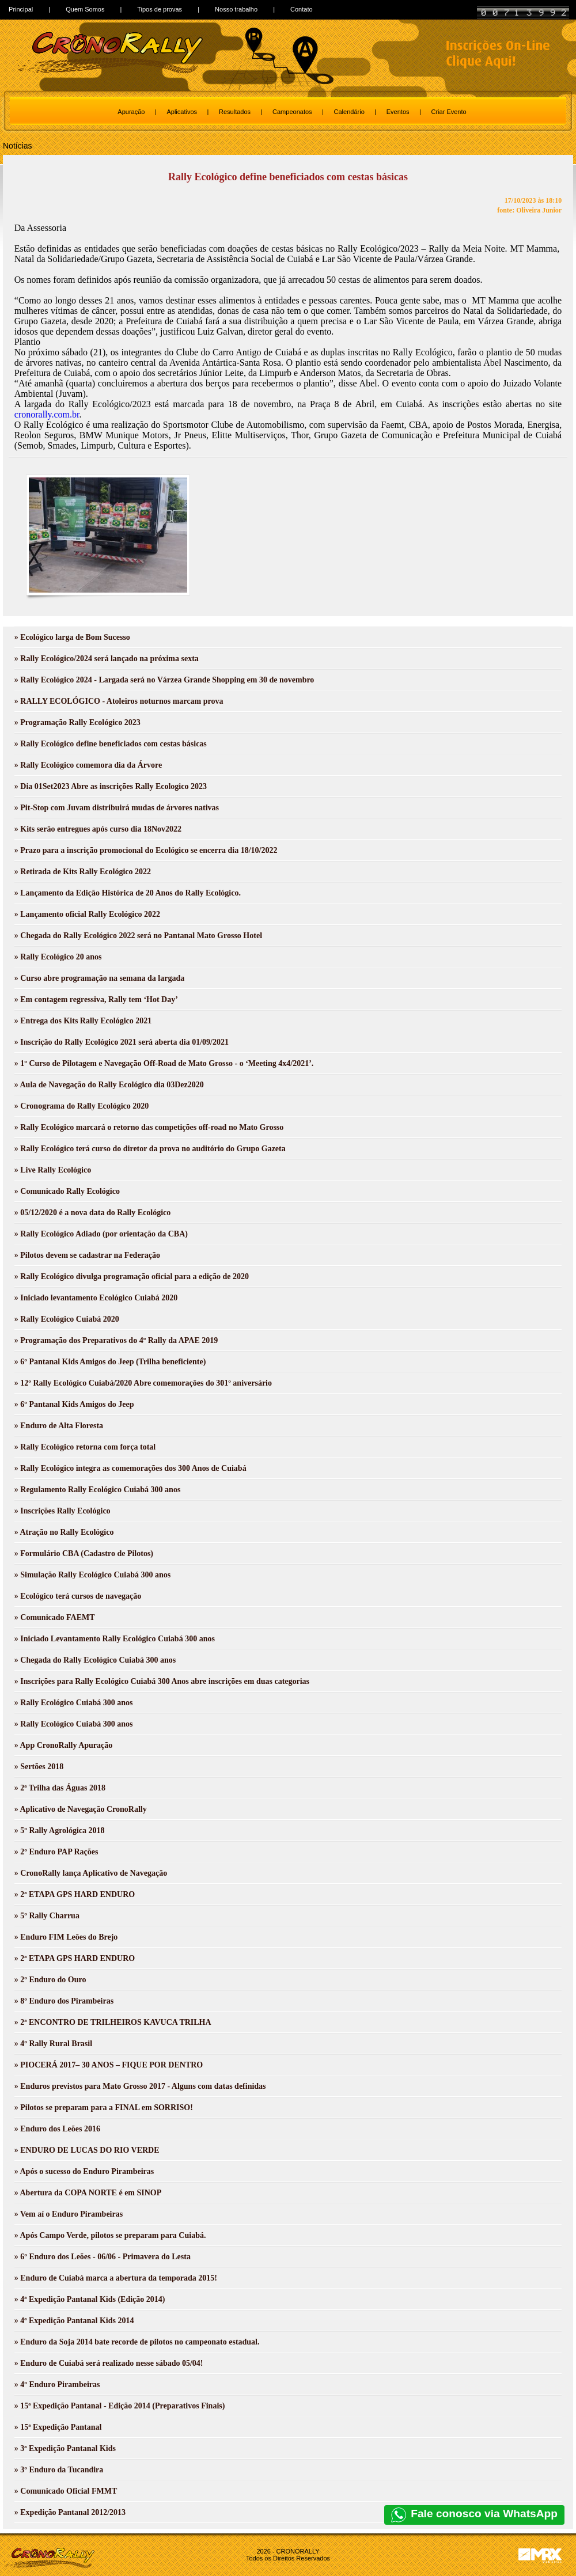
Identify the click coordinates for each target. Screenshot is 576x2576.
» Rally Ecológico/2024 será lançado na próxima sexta (106, 658)
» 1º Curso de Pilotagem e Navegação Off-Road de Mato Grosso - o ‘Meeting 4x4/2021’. (164, 1063)
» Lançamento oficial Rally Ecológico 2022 (87, 914)
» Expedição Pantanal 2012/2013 (70, 2512)
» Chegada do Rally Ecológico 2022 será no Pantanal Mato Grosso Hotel (138, 935)
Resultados (235, 111)
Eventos (398, 111)
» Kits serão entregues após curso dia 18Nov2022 (97, 829)
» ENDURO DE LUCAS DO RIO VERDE (87, 2150)
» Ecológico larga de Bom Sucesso (72, 637)
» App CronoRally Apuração (63, 1745)
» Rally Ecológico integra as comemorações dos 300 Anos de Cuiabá (130, 1468)
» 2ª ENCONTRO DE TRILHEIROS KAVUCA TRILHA (112, 2022)
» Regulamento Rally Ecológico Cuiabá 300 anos (97, 1489)
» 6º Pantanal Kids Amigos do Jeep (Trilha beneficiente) (110, 1361)
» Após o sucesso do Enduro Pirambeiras (84, 2171)
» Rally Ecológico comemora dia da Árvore (88, 765)
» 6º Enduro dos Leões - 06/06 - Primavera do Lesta (102, 2256)
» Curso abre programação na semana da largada (99, 978)
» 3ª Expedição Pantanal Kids (65, 2448)
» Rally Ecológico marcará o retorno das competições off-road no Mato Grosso (149, 1127)
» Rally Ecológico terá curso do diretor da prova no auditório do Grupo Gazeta (150, 1148)
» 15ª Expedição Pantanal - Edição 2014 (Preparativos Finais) (119, 2406)
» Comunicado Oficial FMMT (66, 2491)
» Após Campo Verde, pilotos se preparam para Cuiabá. (110, 2235)
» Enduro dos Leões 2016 (57, 2128)
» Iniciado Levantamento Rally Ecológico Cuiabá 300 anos (114, 1638)
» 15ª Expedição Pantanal (58, 2427)
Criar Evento (449, 111)
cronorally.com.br (46, 414)
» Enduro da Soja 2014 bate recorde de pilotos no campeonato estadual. (137, 2342)
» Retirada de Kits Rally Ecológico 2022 (82, 871)
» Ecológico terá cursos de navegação (77, 1596)
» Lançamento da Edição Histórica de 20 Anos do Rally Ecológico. (127, 893)
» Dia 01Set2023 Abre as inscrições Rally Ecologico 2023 (110, 786)
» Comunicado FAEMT (54, 1617)
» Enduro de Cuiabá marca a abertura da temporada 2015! (115, 2278)
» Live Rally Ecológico (52, 1170)
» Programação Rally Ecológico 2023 (77, 722)
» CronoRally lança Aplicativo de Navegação (90, 1873)
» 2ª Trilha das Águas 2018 (59, 1788)
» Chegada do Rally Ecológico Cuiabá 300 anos (95, 1660)
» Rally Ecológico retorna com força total (85, 1447)
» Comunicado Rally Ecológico (67, 1191)
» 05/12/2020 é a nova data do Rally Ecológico (92, 1212)
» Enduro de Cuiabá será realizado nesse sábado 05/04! (108, 2363)
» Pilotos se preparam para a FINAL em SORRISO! (103, 2107)
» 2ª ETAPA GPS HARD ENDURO (74, 1894)
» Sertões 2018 (39, 1766)
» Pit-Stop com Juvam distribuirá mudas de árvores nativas (116, 807)
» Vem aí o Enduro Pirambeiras (68, 2214)
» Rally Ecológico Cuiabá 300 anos (73, 1702)
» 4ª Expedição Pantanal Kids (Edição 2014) (89, 2299)
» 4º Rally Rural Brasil (53, 2043)
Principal (21, 9)
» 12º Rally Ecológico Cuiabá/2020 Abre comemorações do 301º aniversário (143, 1383)
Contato (301, 9)
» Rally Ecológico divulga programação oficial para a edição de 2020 (131, 1276)
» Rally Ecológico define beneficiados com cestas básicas (110, 743)
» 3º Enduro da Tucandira (59, 2469)
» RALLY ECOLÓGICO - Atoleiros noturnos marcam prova (118, 701)
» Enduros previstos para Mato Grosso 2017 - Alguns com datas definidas (140, 2086)
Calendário (349, 111)
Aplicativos (181, 111)
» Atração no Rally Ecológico (64, 1532)
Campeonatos (292, 111)
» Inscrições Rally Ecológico (62, 1511)
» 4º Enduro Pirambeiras (57, 2384)
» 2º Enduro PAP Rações (56, 1851)
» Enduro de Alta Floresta (58, 1425)
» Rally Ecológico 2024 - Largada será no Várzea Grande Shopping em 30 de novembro (164, 680)
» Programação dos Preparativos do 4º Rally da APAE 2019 (116, 1340)
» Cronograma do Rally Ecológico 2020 (81, 1106)
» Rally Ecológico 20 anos (58, 957)
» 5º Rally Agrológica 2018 (59, 1830)
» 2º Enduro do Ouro (50, 1979)
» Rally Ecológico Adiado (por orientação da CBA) (101, 1234)
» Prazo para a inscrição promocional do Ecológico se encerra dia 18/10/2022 (146, 850)
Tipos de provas (159, 9)
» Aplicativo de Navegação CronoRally (80, 1809)
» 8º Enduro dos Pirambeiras (63, 2001)
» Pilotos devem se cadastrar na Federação (87, 1255)
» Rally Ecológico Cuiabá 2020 (66, 1319)
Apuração (131, 111)
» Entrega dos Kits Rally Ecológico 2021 (83, 1020)
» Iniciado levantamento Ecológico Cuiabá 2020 (96, 1297)
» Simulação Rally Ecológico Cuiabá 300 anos (92, 1574)
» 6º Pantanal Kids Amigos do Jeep (74, 1404)
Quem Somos (85, 9)
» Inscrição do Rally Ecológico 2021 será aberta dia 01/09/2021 (121, 1042)
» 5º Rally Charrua (46, 1915)
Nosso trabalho (236, 9)
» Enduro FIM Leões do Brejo (66, 1937)
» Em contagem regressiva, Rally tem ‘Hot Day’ (96, 999)
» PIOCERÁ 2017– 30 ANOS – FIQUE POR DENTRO (108, 2065)
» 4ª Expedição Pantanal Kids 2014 (74, 2320)
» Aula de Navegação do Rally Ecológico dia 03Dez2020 (109, 1084)
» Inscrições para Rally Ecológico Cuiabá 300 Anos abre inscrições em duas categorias (161, 1681)
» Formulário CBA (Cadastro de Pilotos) (83, 1553)
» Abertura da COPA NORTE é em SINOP (88, 2192)
